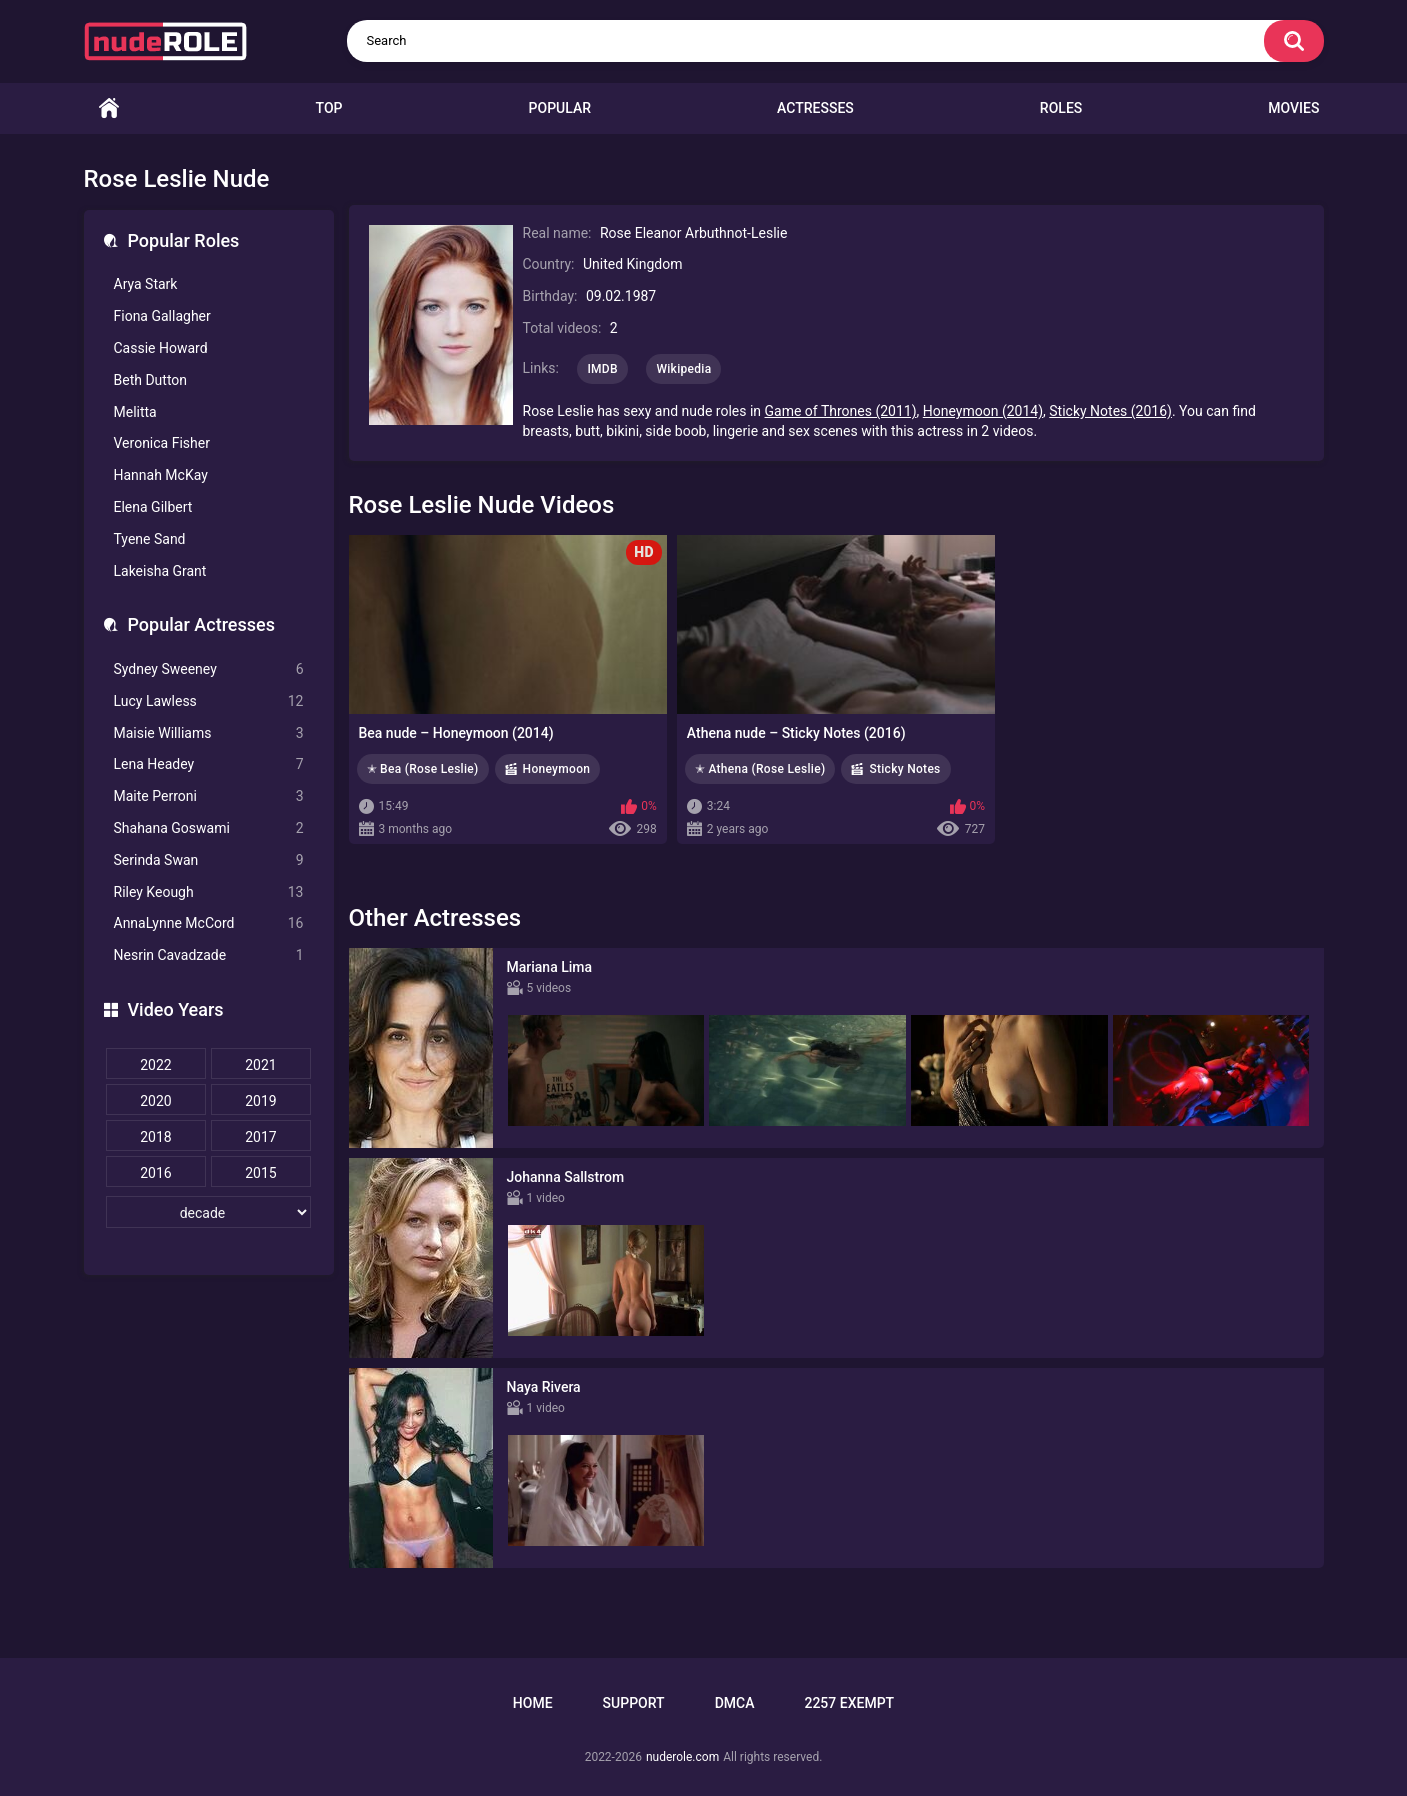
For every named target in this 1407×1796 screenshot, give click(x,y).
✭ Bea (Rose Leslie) (423, 769)
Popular (560, 108)
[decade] (209, 1212)
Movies (1293, 108)
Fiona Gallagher (162, 316)
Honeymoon (557, 769)
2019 (260, 1101)
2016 (155, 1173)
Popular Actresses (201, 624)
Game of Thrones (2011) (841, 411)
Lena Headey (209, 764)
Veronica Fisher (162, 443)
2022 (155, 1065)
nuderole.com (682, 1757)
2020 (155, 1101)
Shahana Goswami (209, 828)
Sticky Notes (904, 769)
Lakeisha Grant (160, 571)
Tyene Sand (150, 539)
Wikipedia (683, 369)
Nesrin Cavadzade (209, 955)
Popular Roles (184, 240)
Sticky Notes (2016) (1110, 411)
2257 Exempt (849, 1703)
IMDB (602, 369)
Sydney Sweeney (209, 669)
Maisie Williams (209, 733)
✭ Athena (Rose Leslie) (760, 769)
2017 (260, 1137)
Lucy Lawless (209, 701)
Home (109, 108)
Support (634, 1703)
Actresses (815, 108)
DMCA (735, 1703)
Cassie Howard (161, 348)
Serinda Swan (209, 860)
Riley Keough (209, 892)
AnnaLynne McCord (209, 923)
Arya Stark (146, 284)
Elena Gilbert (153, 507)
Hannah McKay (161, 475)
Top (329, 108)
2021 (260, 1065)
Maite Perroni (209, 796)
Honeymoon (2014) (983, 411)
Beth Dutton (151, 380)
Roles (1061, 108)
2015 (260, 1173)
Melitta (135, 412)
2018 (155, 1137)
